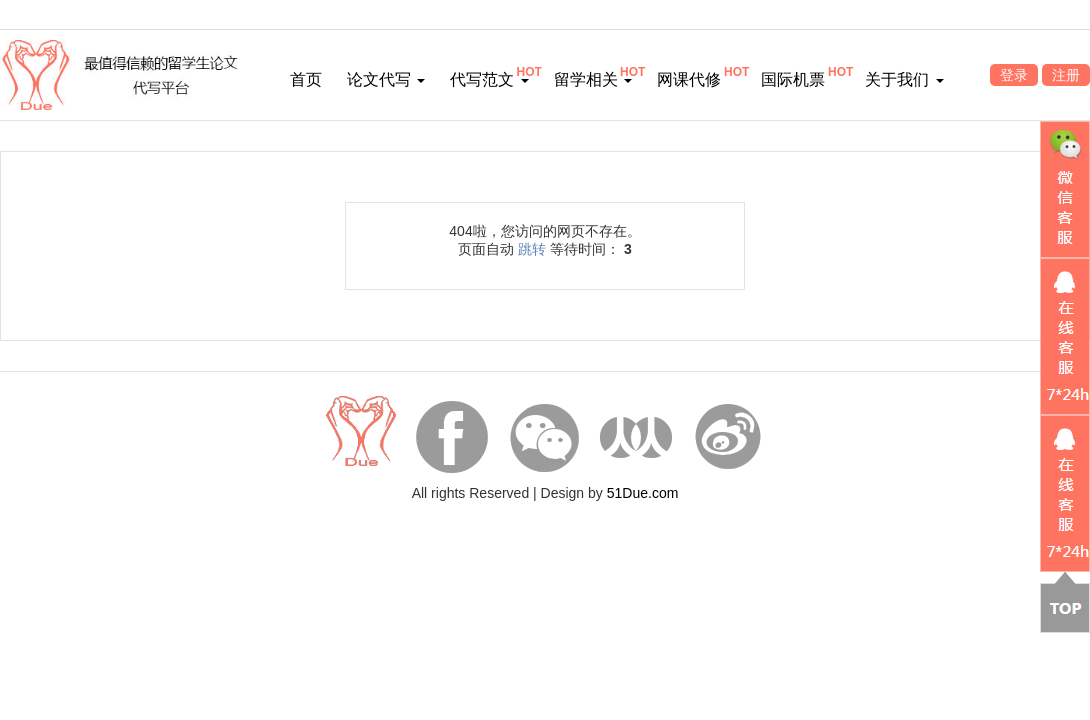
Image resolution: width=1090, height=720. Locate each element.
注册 (1066, 75)
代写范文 (489, 79)
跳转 (532, 249)
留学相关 (593, 79)
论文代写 (386, 79)
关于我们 (904, 79)
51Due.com (643, 493)
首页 (306, 79)
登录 (1014, 75)
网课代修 (689, 79)
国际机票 (793, 79)
